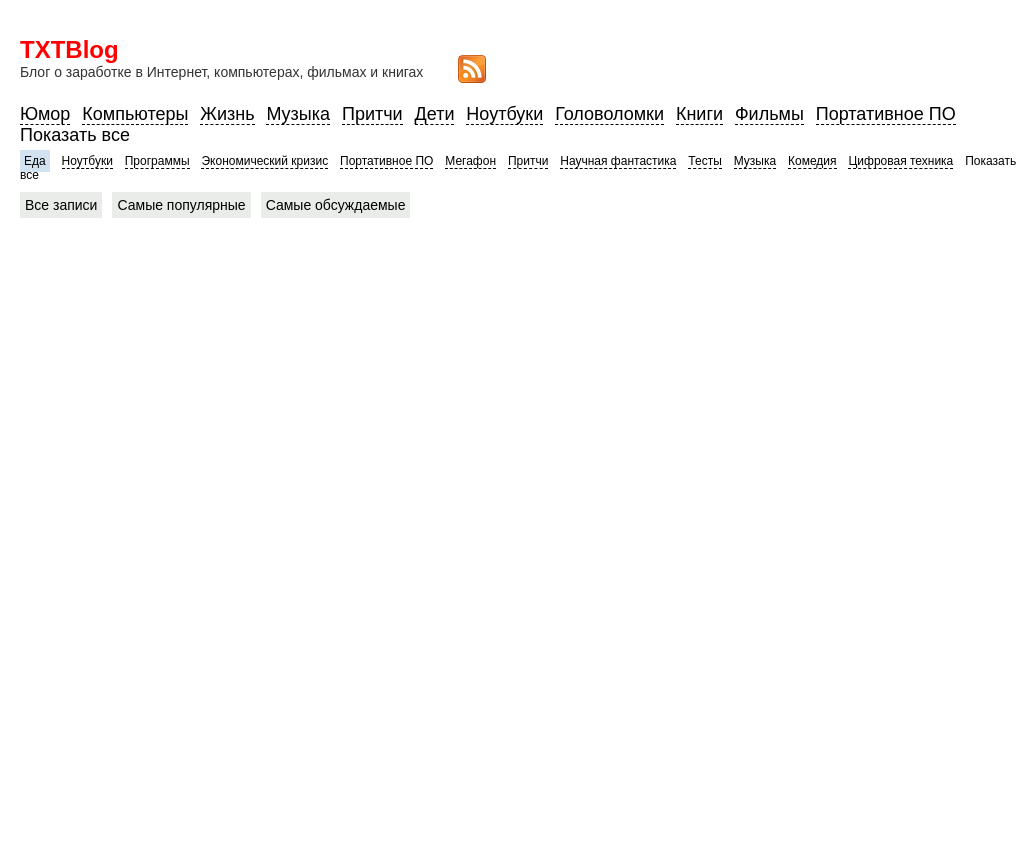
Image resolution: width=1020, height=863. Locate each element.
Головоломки (609, 114)
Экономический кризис (264, 161)
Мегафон (470, 161)
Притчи (372, 114)
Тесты (704, 161)
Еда (35, 161)
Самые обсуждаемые (336, 205)
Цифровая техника (900, 161)
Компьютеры (135, 114)
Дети (435, 114)
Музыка (298, 114)
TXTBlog (69, 49)
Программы (157, 161)
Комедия (812, 161)
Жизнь (227, 114)
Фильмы (769, 114)
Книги (699, 114)
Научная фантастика (618, 161)
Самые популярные (181, 205)
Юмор (45, 114)
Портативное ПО (886, 114)
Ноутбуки (504, 114)
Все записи (61, 205)
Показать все (75, 135)
